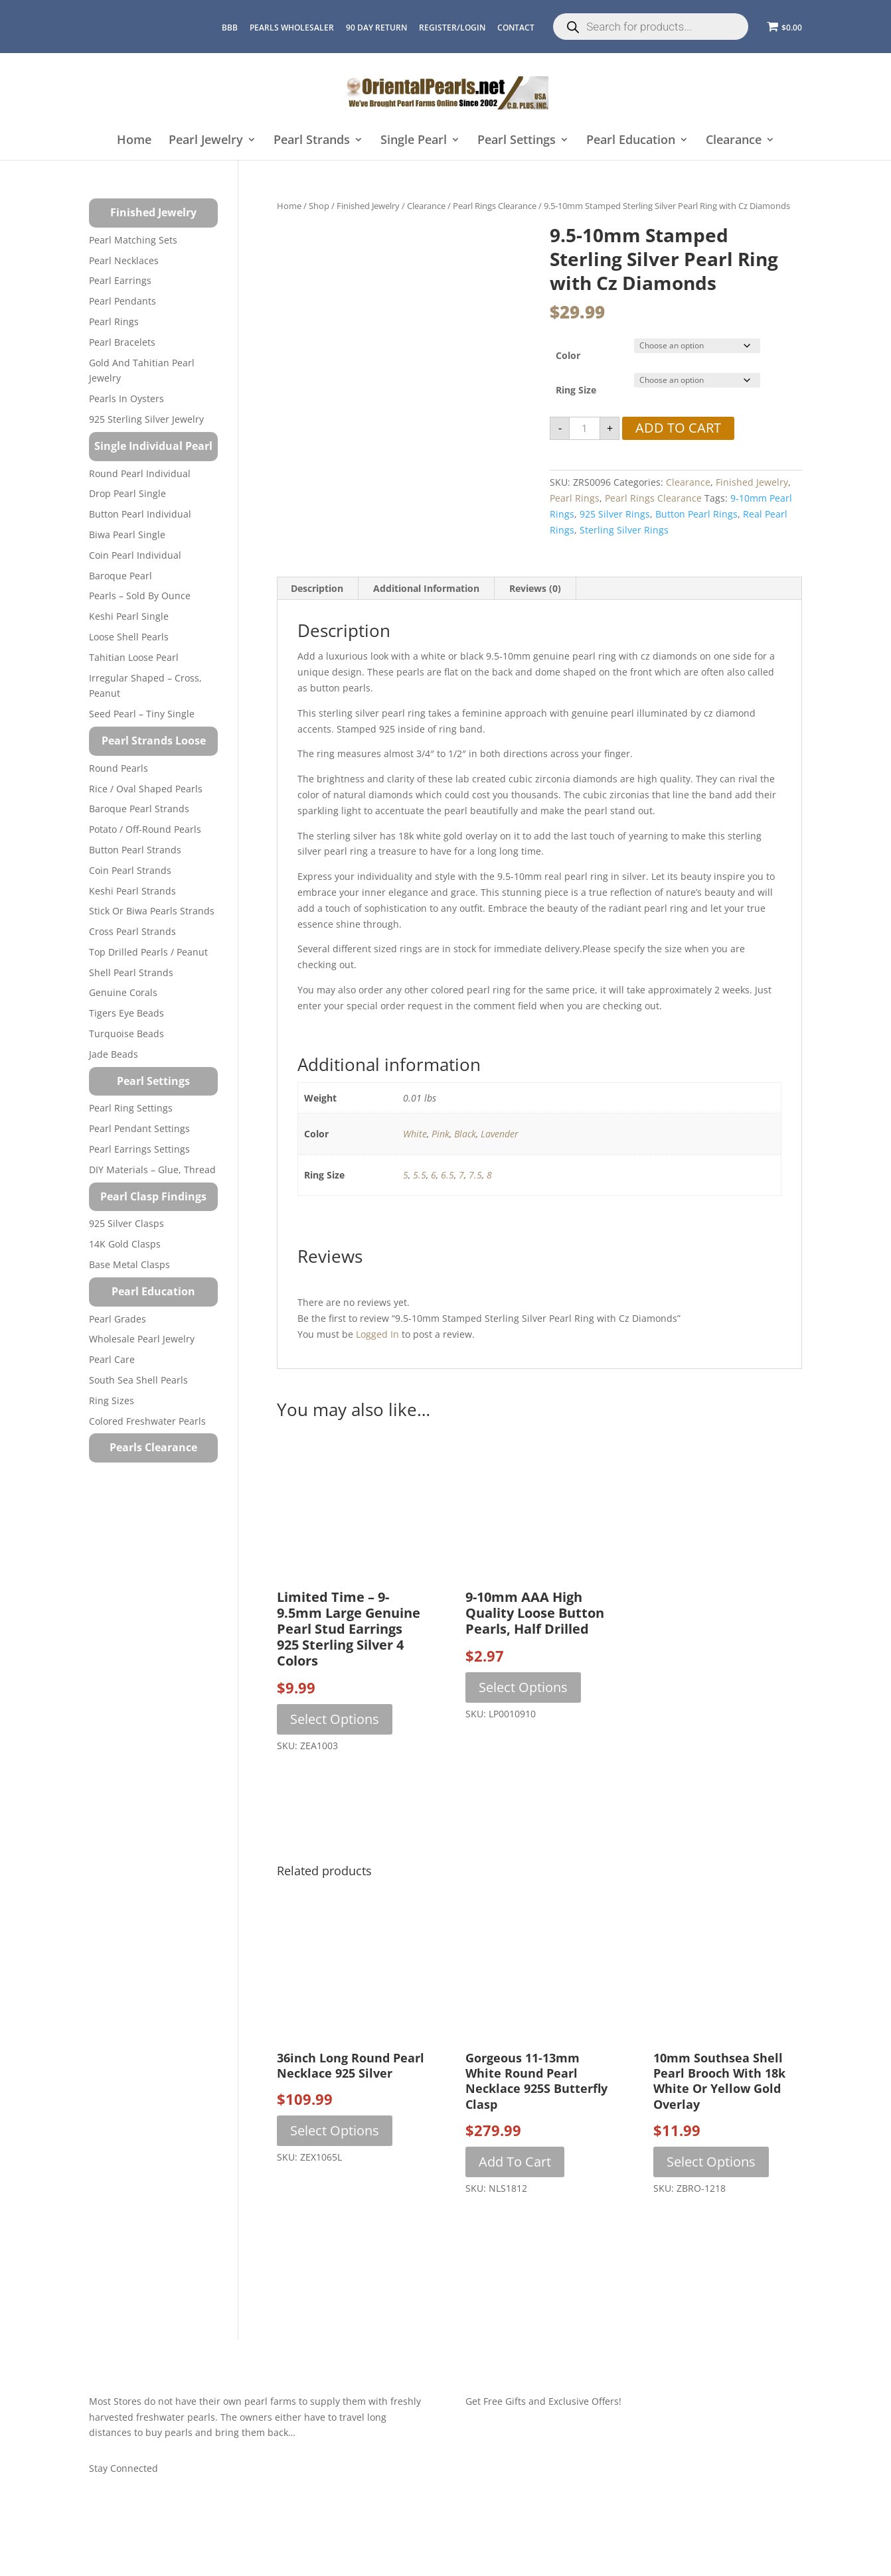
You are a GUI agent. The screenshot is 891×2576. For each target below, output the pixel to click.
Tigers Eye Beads (126, 1013)
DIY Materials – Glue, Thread (152, 1169)
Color (568, 355)
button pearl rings (696, 514)
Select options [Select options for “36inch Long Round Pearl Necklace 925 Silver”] (334, 2130)
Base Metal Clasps (129, 1264)
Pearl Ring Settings (131, 1108)
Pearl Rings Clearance (494, 206)
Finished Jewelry (368, 206)
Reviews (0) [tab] (535, 588)
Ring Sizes (111, 1400)
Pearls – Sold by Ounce (140, 595)
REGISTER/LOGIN (452, 27)
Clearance (734, 140)
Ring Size (576, 390)
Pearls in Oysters (126, 398)
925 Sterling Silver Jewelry (146, 419)
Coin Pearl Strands (130, 870)
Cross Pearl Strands (132, 931)
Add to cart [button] (515, 2162)
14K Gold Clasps (125, 1244)
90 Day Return (376, 27)
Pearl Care (112, 1359)
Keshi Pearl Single (129, 616)
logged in (377, 1334)
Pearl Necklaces (124, 260)
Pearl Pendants (122, 301)
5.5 (419, 1175)
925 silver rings (615, 514)
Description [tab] (317, 588)
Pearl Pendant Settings (139, 1128)
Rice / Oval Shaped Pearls (145, 788)
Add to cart (678, 428)
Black (465, 1133)
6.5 (447, 1175)
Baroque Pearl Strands (139, 808)
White (415, 1133)
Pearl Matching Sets (133, 240)
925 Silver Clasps (126, 1223)
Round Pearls (118, 768)
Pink (440, 1133)
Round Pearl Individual (140, 473)
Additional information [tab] (426, 588)
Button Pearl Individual (140, 514)
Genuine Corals (123, 992)
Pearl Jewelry (206, 140)
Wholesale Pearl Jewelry (142, 1338)
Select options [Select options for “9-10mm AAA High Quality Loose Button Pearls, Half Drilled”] (523, 1687)
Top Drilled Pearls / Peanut (148, 952)
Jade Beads (113, 1054)
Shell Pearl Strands (131, 972)
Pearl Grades (117, 1319)
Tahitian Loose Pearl (134, 657)
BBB (230, 27)
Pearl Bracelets (122, 342)
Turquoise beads (126, 1033)
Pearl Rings (575, 498)
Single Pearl (413, 140)
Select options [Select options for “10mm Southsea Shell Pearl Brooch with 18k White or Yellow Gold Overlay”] (711, 2162)
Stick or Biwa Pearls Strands (151, 910)
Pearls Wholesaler (292, 27)
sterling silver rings (624, 530)
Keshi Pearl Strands (132, 891)
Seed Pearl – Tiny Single (142, 713)
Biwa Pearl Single (127, 534)
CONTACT (515, 27)
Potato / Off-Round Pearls (145, 829)
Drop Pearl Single (127, 493)
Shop (319, 206)
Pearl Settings (516, 140)
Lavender (500, 1133)
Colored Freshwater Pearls (147, 1421)
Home (134, 140)
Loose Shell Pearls (129, 636)
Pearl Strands (312, 140)
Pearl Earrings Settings (139, 1149)
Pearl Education (630, 140)
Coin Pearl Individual (135, 555)
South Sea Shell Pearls (138, 1380)
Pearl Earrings (120, 280)
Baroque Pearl (120, 575)
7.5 (475, 1175)
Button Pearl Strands (135, 849)
